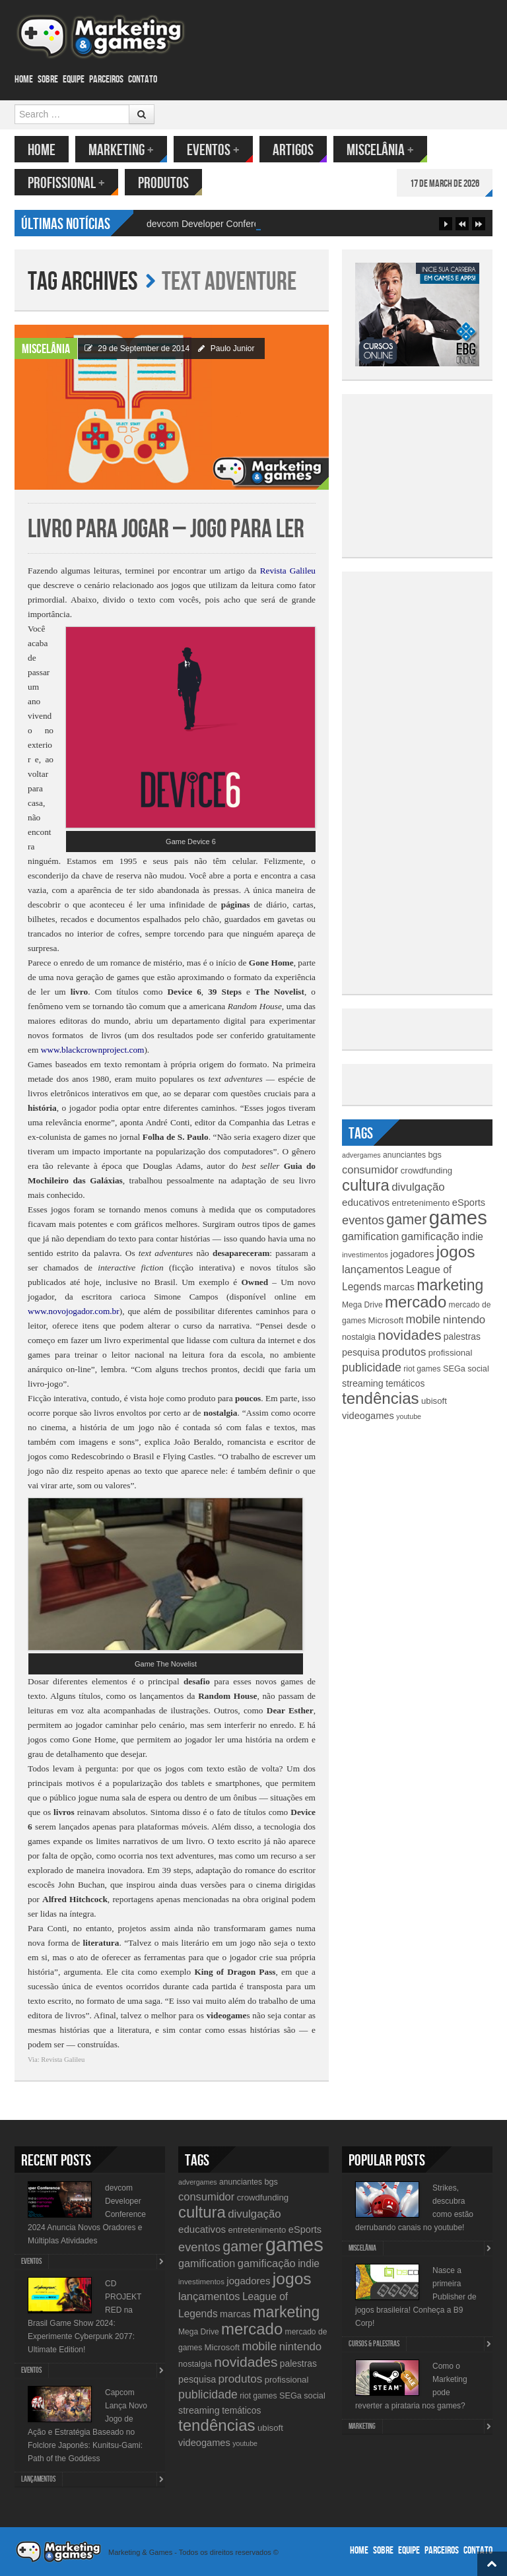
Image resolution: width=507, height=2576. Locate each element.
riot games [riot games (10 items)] (421, 1368)
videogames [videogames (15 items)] (368, 1415)
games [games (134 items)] (458, 1217)
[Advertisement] (431, 473)
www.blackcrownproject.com (93, 1050)
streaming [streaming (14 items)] (363, 1383)
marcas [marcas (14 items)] (399, 1287)
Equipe (73, 79)
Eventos (213, 150)
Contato (142, 79)
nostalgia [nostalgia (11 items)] (359, 1337)
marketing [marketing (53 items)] (450, 1285)
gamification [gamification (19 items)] (370, 1236)
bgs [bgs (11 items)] (435, 1155)
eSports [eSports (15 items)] (468, 1202)
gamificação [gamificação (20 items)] (430, 1236)
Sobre (48, 79)
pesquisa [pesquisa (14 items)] (361, 1352)
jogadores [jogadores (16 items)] (412, 1253)
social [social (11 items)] (478, 1368)
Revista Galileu (288, 571)
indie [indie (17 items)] (472, 1236)
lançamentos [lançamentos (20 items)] (373, 1269)
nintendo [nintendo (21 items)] (464, 1319)
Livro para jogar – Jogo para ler (166, 529)
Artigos (293, 150)
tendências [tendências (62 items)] (380, 1398)
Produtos (163, 183)
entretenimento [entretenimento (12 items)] (420, 1203)
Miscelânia (380, 150)
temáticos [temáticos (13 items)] (405, 1383)
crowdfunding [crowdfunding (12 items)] (426, 1170)
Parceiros (106, 79)
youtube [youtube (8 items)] (408, 1416)
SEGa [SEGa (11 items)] (454, 1368)
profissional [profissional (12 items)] (450, 1353)
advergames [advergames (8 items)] (361, 1155)
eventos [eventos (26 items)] (363, 1220)
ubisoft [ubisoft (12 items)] (434, 1401)
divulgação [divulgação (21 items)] (417, 1187)
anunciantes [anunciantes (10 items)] (404, 1155)
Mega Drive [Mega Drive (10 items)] (362, 1304)
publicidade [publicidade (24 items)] (371, 1367)
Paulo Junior (233, 348)
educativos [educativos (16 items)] (365, 1202)
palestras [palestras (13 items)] (462, 1336)
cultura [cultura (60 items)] (365, 1185)
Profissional (66, 183)
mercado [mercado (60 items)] (415, 1302)
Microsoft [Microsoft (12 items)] (386, 1320)
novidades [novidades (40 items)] (409, 1334)
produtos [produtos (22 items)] (404, 1351)
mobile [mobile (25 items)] (422, 1319)
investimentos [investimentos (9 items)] (365, 1255)
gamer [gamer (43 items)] (406, 1219)
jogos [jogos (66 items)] (455, 1252)
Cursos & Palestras (374, 2344)
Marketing (121, 150)
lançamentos (38, 2479)
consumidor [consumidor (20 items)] (370, 1169)
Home (24, 79)
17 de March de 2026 (444, 184)
